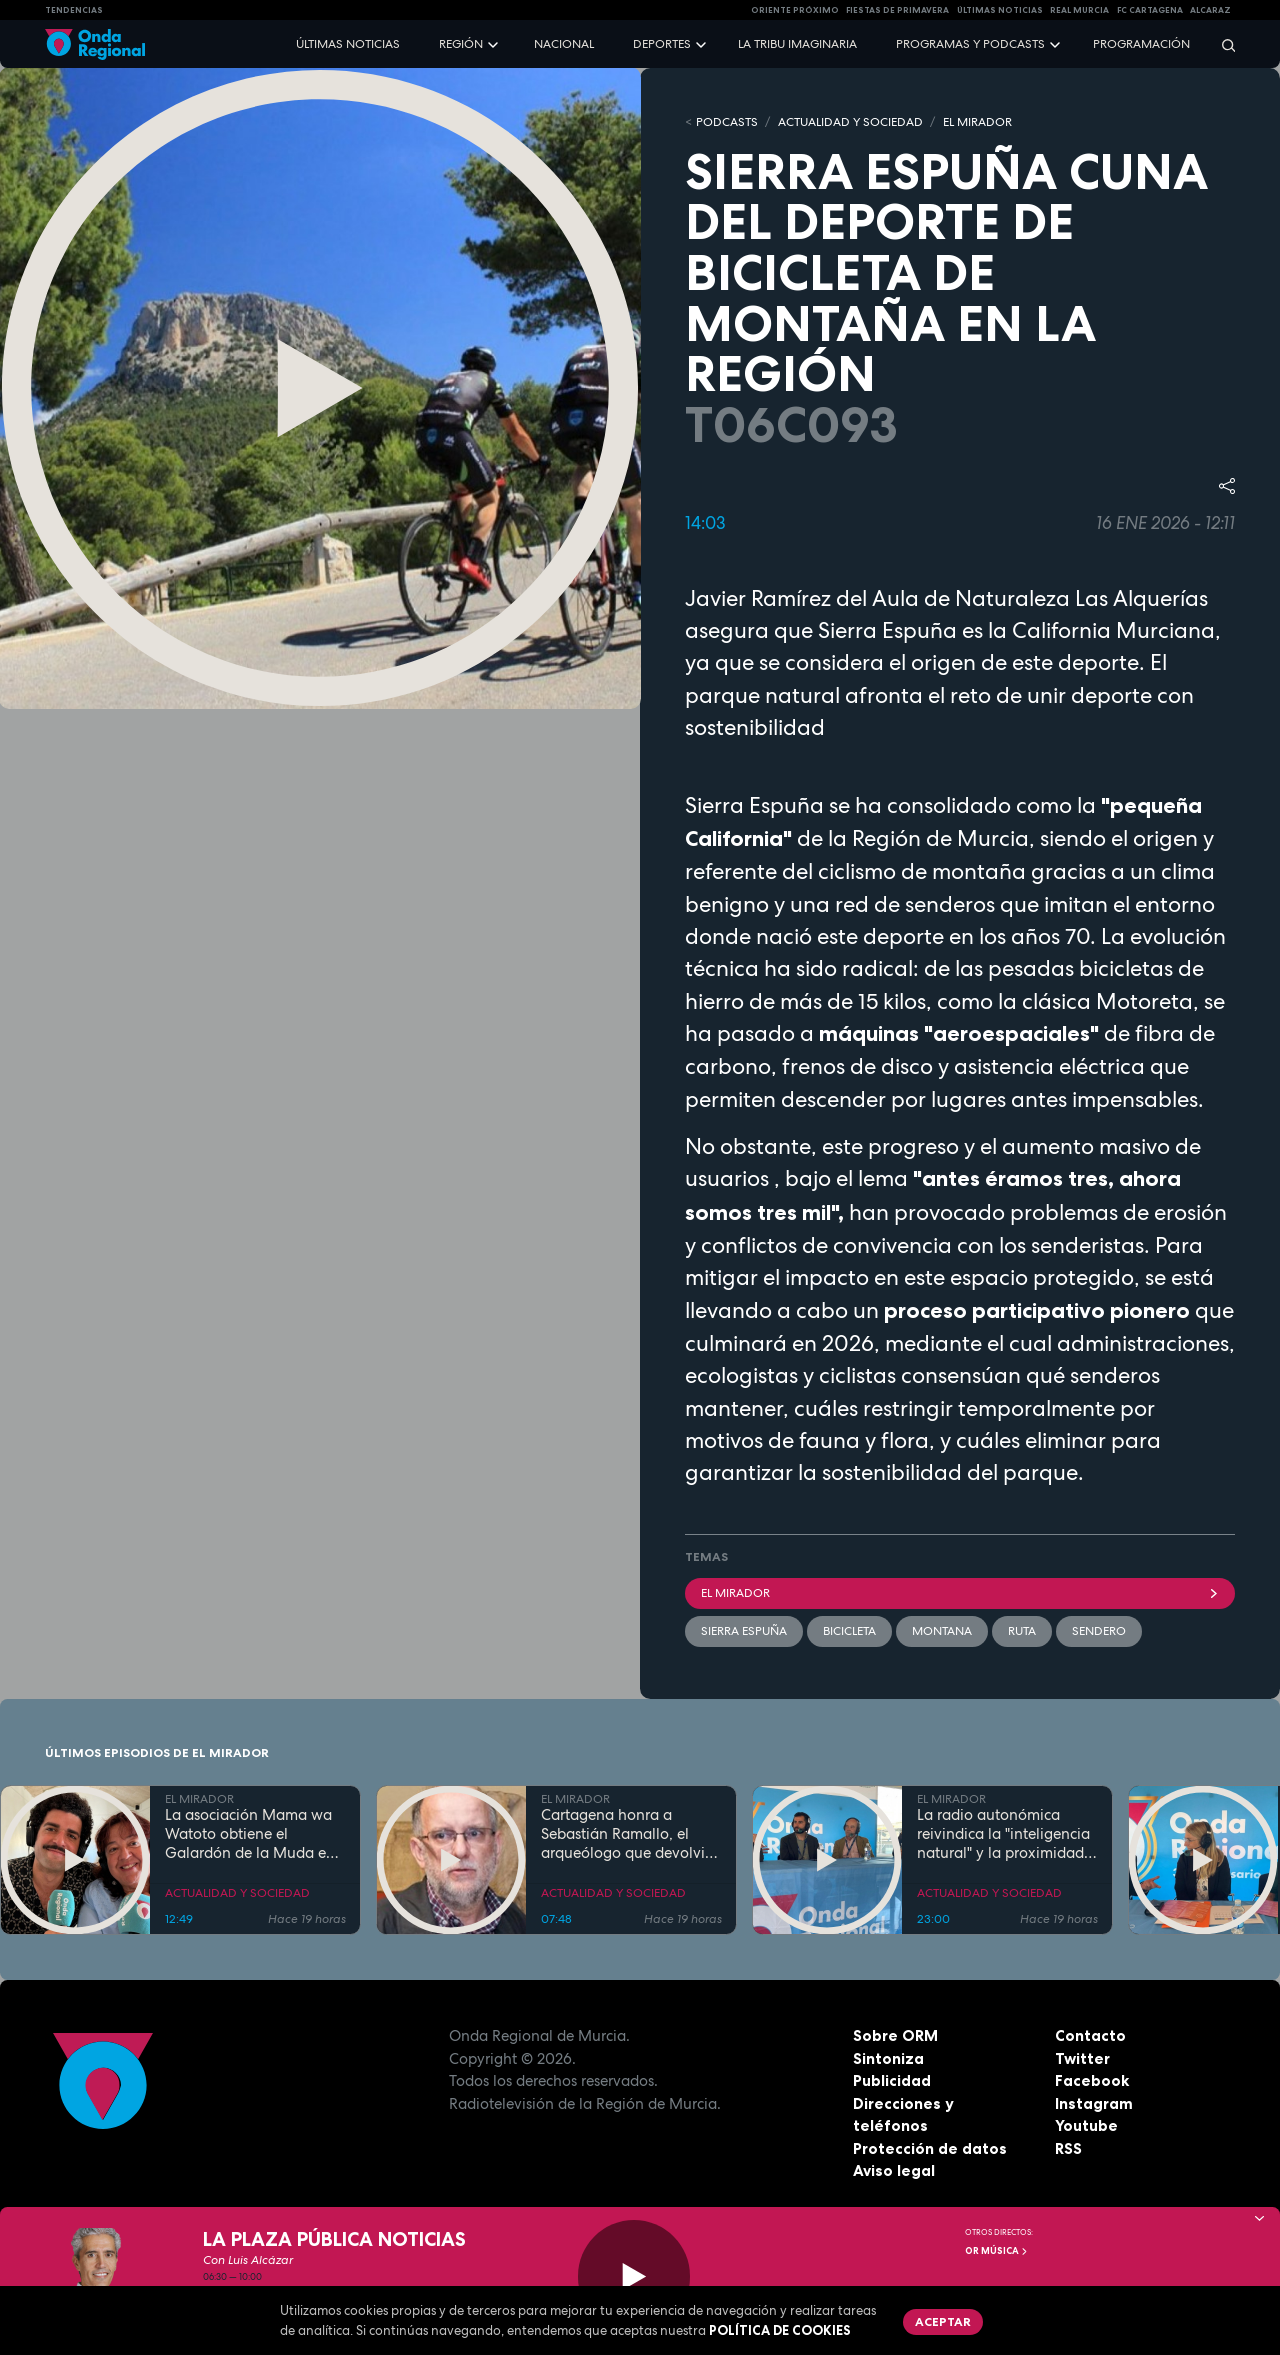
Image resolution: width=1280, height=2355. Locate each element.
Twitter (1082, 2058)
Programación (1141, 44)
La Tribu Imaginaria (797, 44)
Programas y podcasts (970, 44)
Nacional (564, 44)
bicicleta (849, 1631)
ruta (1022, 1631)
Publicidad (892, 2080)
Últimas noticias (348, 44)
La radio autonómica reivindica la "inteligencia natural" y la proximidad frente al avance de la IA (1003, 1834)
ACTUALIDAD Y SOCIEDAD (850, 122)
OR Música (997, 2251)
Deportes (662, 44)
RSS (1068, 2148)
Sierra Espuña (744, 1631)
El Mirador (960, 1593)
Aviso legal (894, 2170)
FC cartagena (1150, 10)
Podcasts (727, 122)
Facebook (1092, 2080)
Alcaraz (1210, 10)
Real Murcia (1079, 10)
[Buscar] (1222, 44)
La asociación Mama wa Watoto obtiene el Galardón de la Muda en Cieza (250, 1834)
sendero (1099, 1631)
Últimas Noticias (1000, 10)
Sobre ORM (895, 2035)
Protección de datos (930, 2148)
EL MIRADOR (977, 122)
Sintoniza (888, 2058)
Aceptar (943, 2321)
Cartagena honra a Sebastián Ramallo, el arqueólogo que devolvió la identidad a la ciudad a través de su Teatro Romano (629, 1834)
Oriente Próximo (795, 10)
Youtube (1086, 2125)
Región (461, 44)
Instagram (1094, 2103)
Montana (942, 1631)
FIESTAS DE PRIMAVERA (897, 10)
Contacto (1090, 2035)
